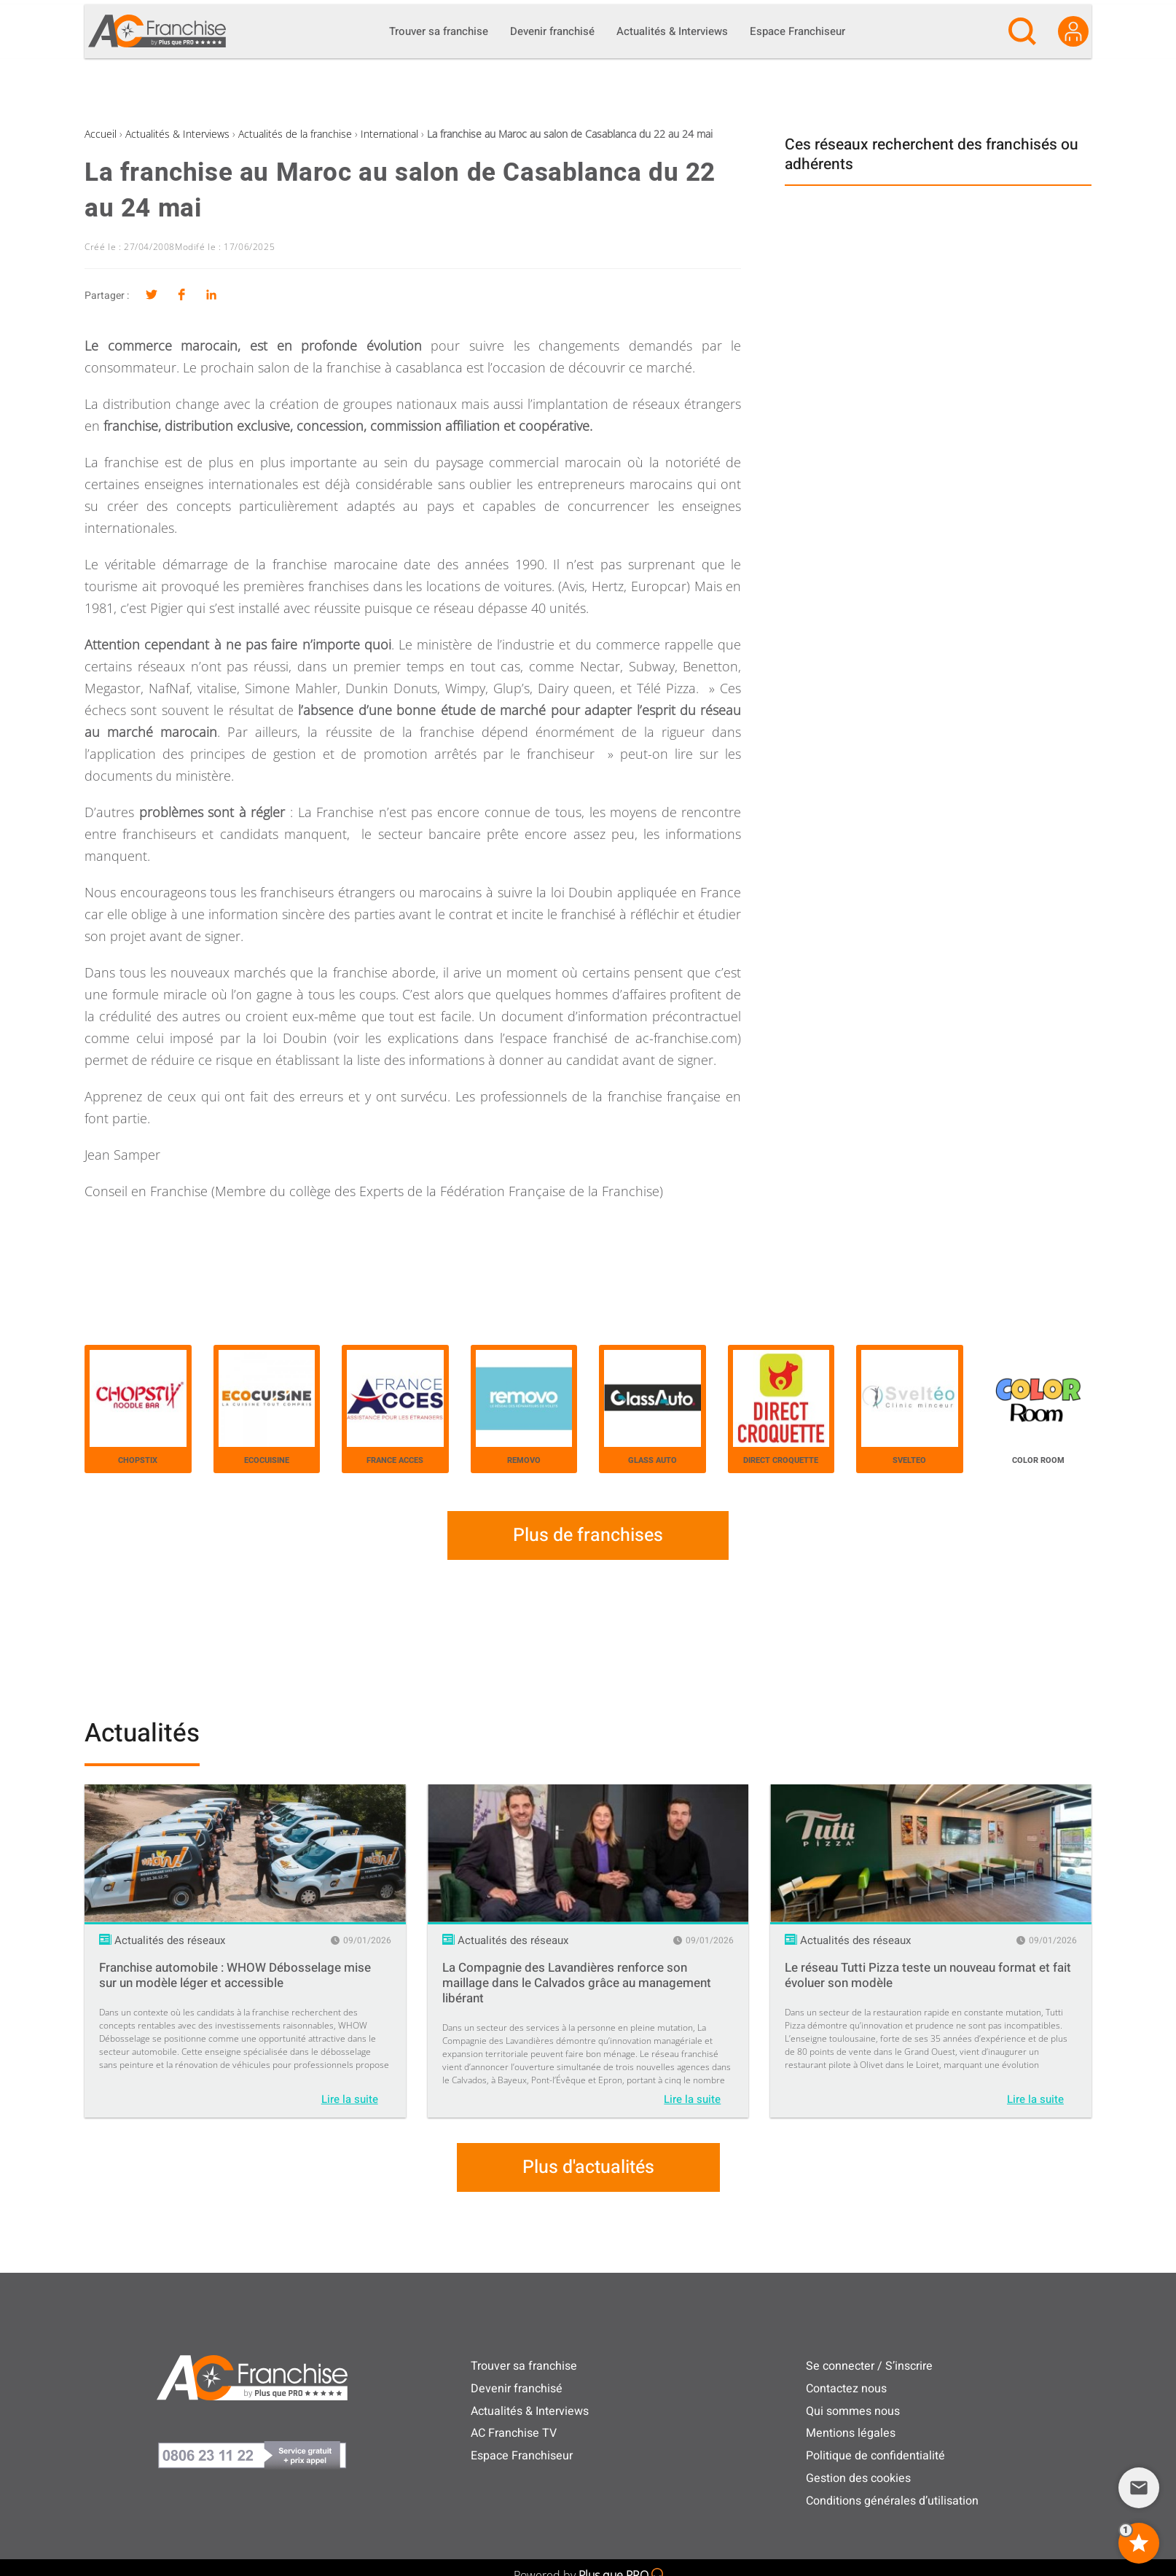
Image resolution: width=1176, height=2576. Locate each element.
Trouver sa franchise (524, 2366)
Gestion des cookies (858, 2478)
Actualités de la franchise (295, 134)
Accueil (101, 134)
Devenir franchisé (516, 2388)
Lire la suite (349, 2099)
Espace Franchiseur (522, 2455)
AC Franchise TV (514, 2433)
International (389, 134)
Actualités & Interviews (177, 134)
